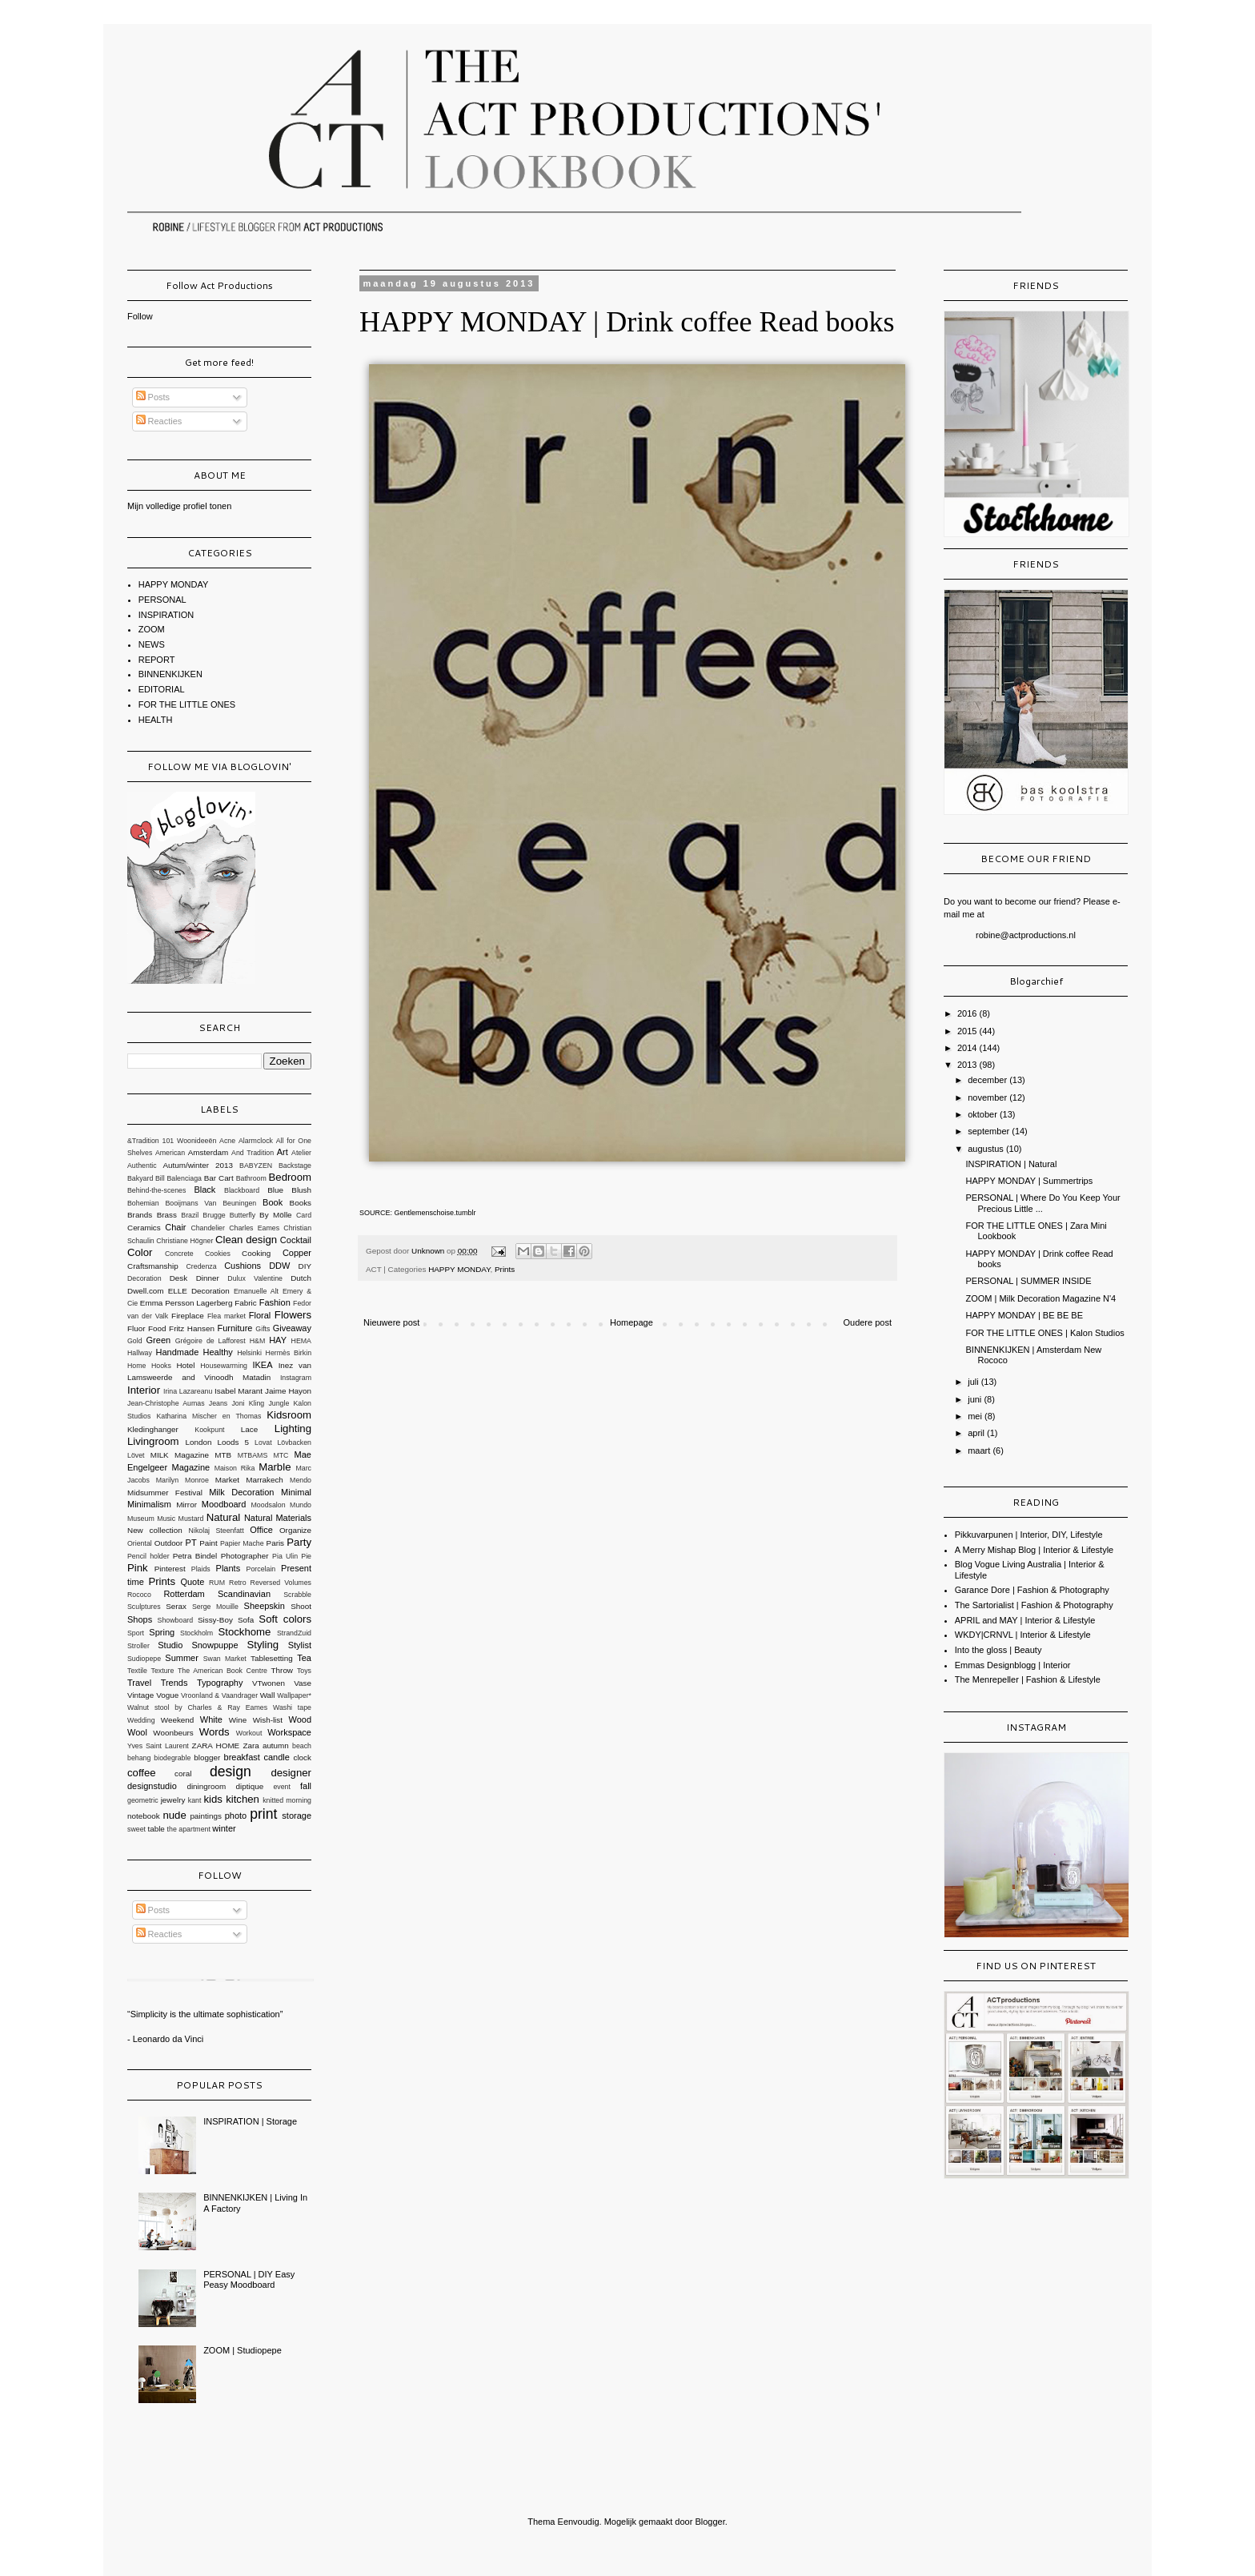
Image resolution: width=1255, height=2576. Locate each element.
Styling (263, 1645)
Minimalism (149, 1504)
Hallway (139, 1353)
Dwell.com (145, 1290)
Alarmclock (256, 1141)
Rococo (139, 1595)
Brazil (189, 1215)
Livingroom (153, 1441)
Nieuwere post (391, 1322)
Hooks (161, 1366)
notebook (143, 1816)
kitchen (242, 1799)
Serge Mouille (215, 1607)
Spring (161, 1632)
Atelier (301, 1153)
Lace (249, 1429)
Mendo (300, 1480)
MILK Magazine (179, 1455)
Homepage (631, 1322)
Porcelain (261, 1569)
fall (305, 1786)
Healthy (218, 1352)
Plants (228, 1568)
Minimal (296, 1492)
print (263, 1814)
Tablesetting (272, 1658)
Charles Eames (254, 1228)
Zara (251, 1745)
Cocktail (295, 1240)
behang (138, 1758)
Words (214, 1732)
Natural (223, 1517)
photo (236, 1815)
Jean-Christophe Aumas (166, 1403)
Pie (306, 1556)
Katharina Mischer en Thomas (208, 1416)
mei (976, 1416)
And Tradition (252, 1153)
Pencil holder (148, 1556)
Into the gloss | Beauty (998, 1650)
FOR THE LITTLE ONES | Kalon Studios (1044, 1333)
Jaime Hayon (288, 1390)
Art (282, 1152)
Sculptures (144, 1607)
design (230, 1771)
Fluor (136, 1328)
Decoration (144, 1278)
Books (300, 1202)
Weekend (177, 1719)
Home (136, 1366)
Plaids (201, 1569)
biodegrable (172, 1758)
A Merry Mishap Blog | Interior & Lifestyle (1034, 1550)
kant (195, 1800)
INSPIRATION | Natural (1011, 1164)
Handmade (176, 1352)
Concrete (179, 1254)
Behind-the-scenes (156, 1190)
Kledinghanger (152, 1429)
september (990, 1131)
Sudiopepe (144, 1659)
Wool (137, 1732)
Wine (238, 1719)
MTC (280, 1455)
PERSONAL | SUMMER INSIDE (1028, 1281)
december (988, 1080)
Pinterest (170, 1568)
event (282, 1787)
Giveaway (292, 1328)
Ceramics (144, 1227)
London (199, 1442)
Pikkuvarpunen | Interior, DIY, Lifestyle (1029, 1534)
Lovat (263, 1442)
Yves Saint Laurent (158, 1746)
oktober (984, 1114)
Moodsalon (268, 1505)
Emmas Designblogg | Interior (1013, 1665)
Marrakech (264, 1479)
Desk (179, 1278)
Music (166, 1519)
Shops (139, 1619)
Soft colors (285, 1619)
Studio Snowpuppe (198, 1645)
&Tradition (143, 1141)
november (988, 1097)
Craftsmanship (152, 1266)
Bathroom (251, 1178)
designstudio (152, 1786)
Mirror (186, 1504)
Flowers (293, 1315)
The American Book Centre (222, 1671)
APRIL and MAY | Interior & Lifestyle (1025, 1620)
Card (303, 1215)
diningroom (206, 1786)
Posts (153, 397)
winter (223, 1828)
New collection (154, 1530)
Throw (282, 1670)
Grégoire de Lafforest (210, 1341)
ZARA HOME (216, 1745)
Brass (167, 1214)
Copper (297, 1253)
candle (276, 1757)
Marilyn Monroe (182, 1480)
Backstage (295, 1166)
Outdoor (168, 1543)
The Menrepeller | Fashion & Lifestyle (1028, 1679)
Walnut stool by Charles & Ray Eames (197, 1707)
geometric (142, 1800)
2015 (968, 1031)
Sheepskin (264, 1606)
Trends (174, 1682)
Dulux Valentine (255, 1278)
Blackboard (241, 1190)
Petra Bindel (195, 1555)
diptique (250, 1786)
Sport (135, 1633)
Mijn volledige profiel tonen (179, 506)
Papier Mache (242, 1543)
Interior (143, 1390)
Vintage (140, 1695)
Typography (220, 1682)
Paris (276, 1543)
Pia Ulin (285, 1556)
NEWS (151, 644)
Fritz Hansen (192, 1328)
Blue (275, 1190)
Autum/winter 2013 (197, 1165)
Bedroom (290, 1177)
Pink (137, 1568)
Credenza (201, 1266)
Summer (181, 1658)
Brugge (213, 1215)
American (170, 1153)
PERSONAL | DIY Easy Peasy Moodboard (249, 2279)
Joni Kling (247, 1403)
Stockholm (196, 1633)
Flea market (226, 1316)
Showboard (176, 1620)
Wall (267, 1695)
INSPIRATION (166, 615)
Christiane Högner (184, 1241)
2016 (968, 1013)
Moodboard (224, 1504)
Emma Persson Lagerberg (186, 1302)
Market (227, 1479)
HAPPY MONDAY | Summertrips (1029, 1181)
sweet (136, 1829)
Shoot (301, 1606)
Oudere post (867, 1322)
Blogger (709, 2521)
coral (182, 1773)
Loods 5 (233, 1442)
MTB (223, 1455)
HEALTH (155, 719)
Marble (275, 1467)
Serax (176, 1606)
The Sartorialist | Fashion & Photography (1034, 1605)
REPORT (156, 659)
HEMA (301, 1341)
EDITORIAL (161, 689)
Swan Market (225, 1659)
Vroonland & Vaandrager (219, 1695)
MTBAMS (253, 1455)
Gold (134, 1341)
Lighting (293, 1428)
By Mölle (275, 1214)
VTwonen (268, 1683)
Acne (227, 1141)
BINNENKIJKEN (170, 674)
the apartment (189, 1829)
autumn (276, 1745)
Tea (304, 1658)
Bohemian (143, 1203)
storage (296, 1815)
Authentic (142, 1166)
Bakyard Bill (146, 1178)
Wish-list (268, 1719)
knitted (273, 1800)
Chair (175, 1227)
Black (204, 1189)
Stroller (138, 1646)
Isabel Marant (239, 1390)
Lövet (136, 1455)
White (211, 1719)
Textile (137, 1671)
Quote (192, 1582)
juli (974, 1381)
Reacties (159, 421)
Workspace (289, 1732)
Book (273, 1202)
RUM (217, 1583)
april (977, 1433)
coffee (141, 1773)
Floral (260, 1315)
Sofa (246, 1619)
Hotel (185, 1365)
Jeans (218, 1403)
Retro (238, 1583)
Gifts (262, 1329)
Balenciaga (184, 1178)
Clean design (246, 1240)
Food (157, 1328)
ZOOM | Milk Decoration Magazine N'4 (1040, 1298)
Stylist (299, 1645)
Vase (302, 1683)
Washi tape (292, 1707)
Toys (304, 1671)
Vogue (167, 1695)
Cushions (242, 1265)
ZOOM (151, 629)
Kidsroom (289, 1415)
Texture (162, 1671)
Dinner (207, 1278)
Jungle (278, 1403)
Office (261, 1530)
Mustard (191, 1519)
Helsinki (249, 1353)
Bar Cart (219, 1178)
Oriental (139, 1543)
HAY (278, 1340)
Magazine (191, 1467)
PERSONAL (162, 599)
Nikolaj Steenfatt (216, 1531)
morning (298, 1800)
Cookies (218, 1254)
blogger (207, 1757)
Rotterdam (183, 1594)
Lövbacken (294, 1442)
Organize (295, 1530)
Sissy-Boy (215, 1619)
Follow (140, 316)
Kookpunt (209, 1430)
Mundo (300, 1505)
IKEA (262, 1365)
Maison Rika (235, 1468)
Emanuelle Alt (256, 1291)
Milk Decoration (241, 1492)
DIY (305, 1266)
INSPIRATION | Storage (250, 2121)
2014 (968, 1048)
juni (976, 1399)
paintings (206, 1816)
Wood (299, 1719)
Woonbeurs (173, 1732)
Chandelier (207, 1228)
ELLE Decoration (199, 1290)
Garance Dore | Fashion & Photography (1032, 1590)
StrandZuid (294, 1633)
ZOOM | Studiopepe (242, 2350)
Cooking (256, 1253)
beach (301, 1746)
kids (212, 1799)
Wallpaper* (294, 1695)
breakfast (242, 1757)
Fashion (275, 1302)
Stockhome (244, 1632)
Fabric (245, 1302)
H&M (258, 1341)
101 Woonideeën (189, 1141)
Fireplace (187, 1315)
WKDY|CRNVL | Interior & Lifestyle (1023, 1634)
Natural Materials (277, 1518)
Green (158, 1340)
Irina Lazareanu (187, 1391)
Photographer (245, 1555)
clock (302, 1757)
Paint (208, 1543)
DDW (279, 1265)
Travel (139, 1682)
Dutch (301, 1278)
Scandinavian (244, 1594)
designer (291, 1773)
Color (140, 1252)
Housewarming (223, 1366)
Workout (249, 1733)
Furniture (234, 1328)
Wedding (141, 1720)
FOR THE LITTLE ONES (186, 704)
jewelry (173, 1800)
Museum (140, 1519)
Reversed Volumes (281, 1583)
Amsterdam (208, 1152)
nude (174, 1815)
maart (980, 1450)
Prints (505, 1269)
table (155, 1828)
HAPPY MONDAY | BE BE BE (1024, 1315)
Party (299, 1542)
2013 (968, 1064)
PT (191, 1542)
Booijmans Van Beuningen (210, 1203)
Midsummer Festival (164, 1492)
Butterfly (242, 1215)
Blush (301, 1190)
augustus (987, 1149)
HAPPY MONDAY (459, 1269)
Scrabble (297, 1595)
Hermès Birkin (288, 1353)
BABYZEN (255, 1166)
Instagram (295, 1378)
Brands (139, 1214)
